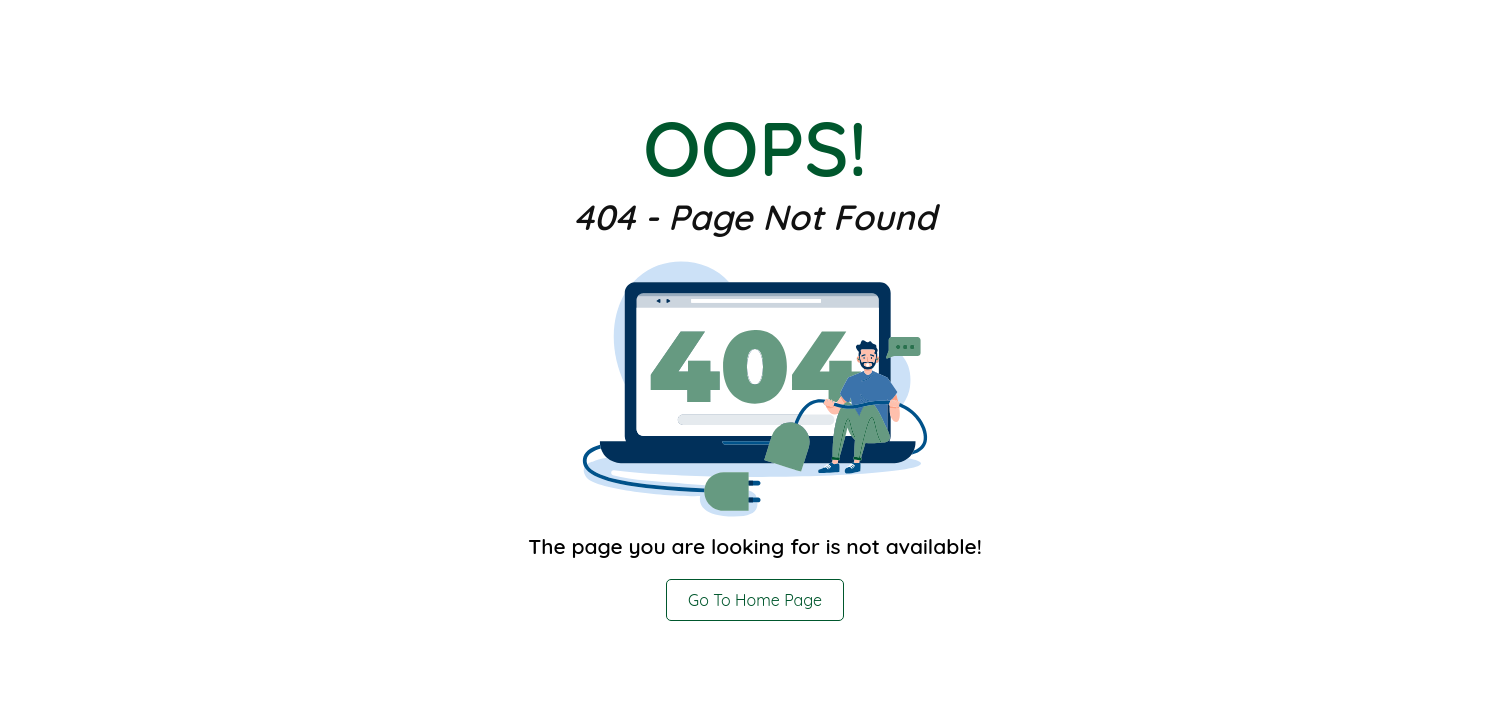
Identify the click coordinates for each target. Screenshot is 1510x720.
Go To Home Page (755, 600)
